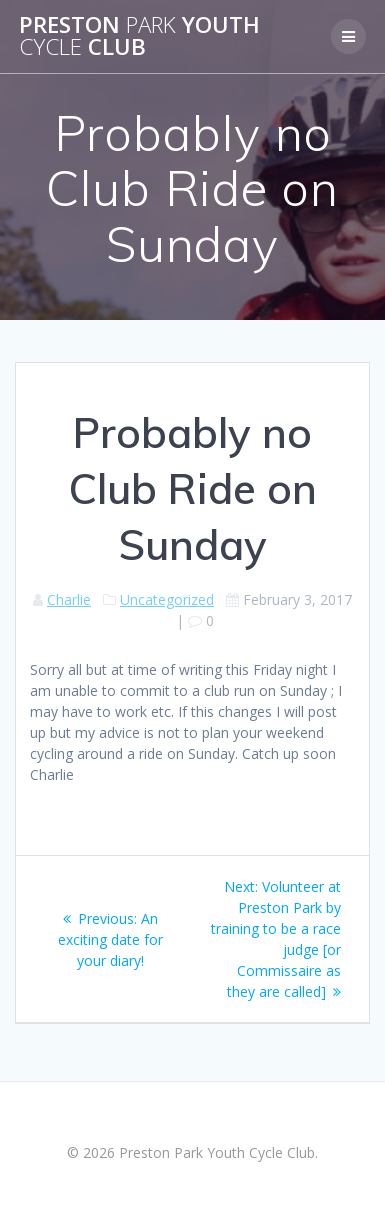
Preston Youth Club (139, 36)
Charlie (69, 599)
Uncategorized (167, 599)
